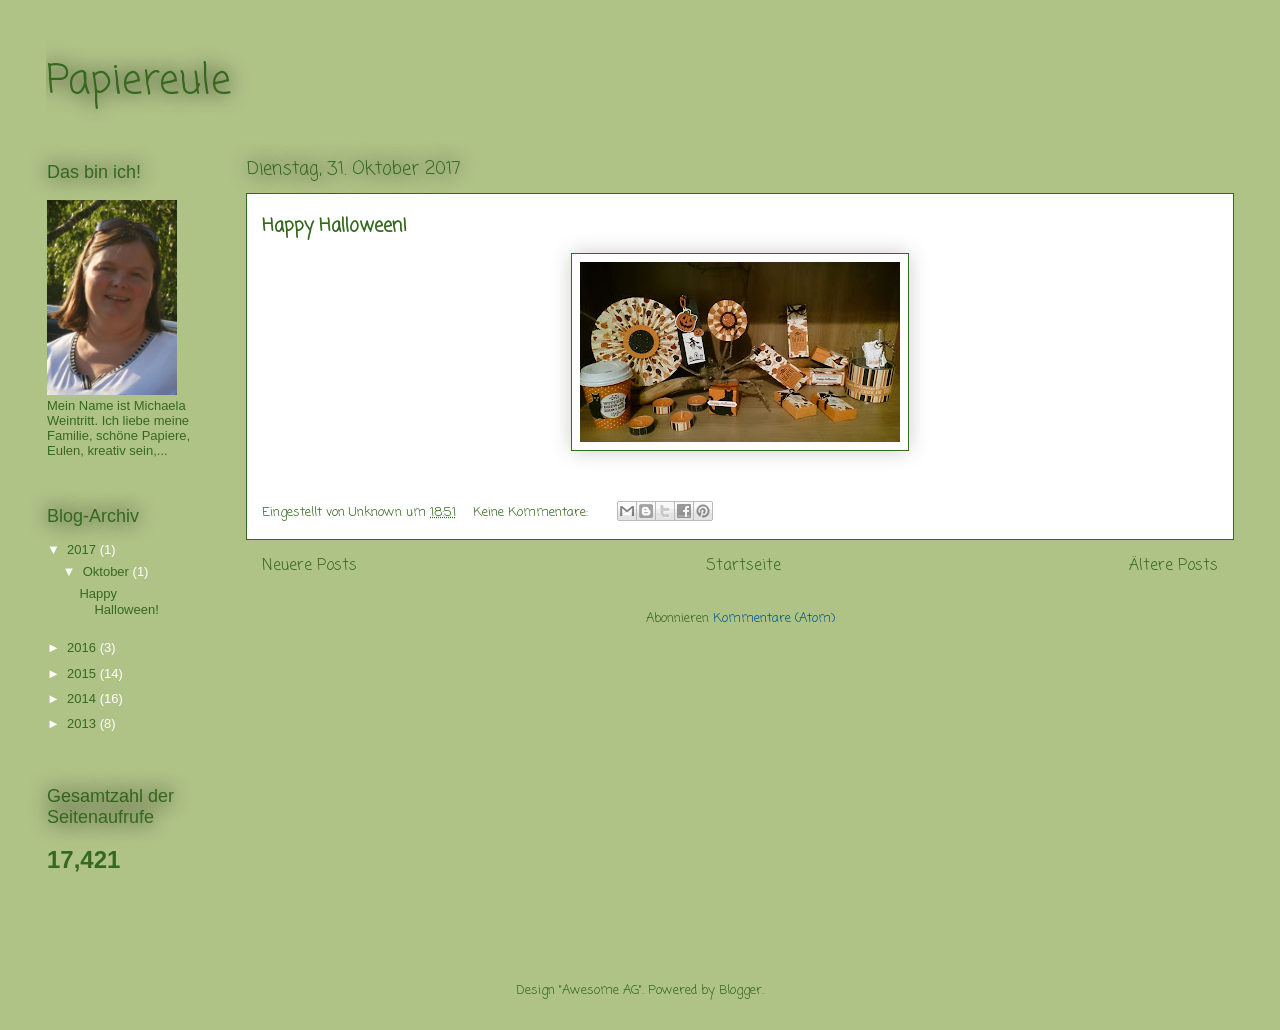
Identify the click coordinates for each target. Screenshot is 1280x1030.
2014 (83, 698)
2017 (83, 549)
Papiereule (138, 82)
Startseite (743, 566)
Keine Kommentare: (532, 512)
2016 (83, 647)
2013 (83, 723)
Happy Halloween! (334, 226)
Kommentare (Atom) (774, 618)
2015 (83, 673)
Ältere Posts (1173, 566)
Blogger (740, 990)
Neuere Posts (309, 566)
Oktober (108, 571)
